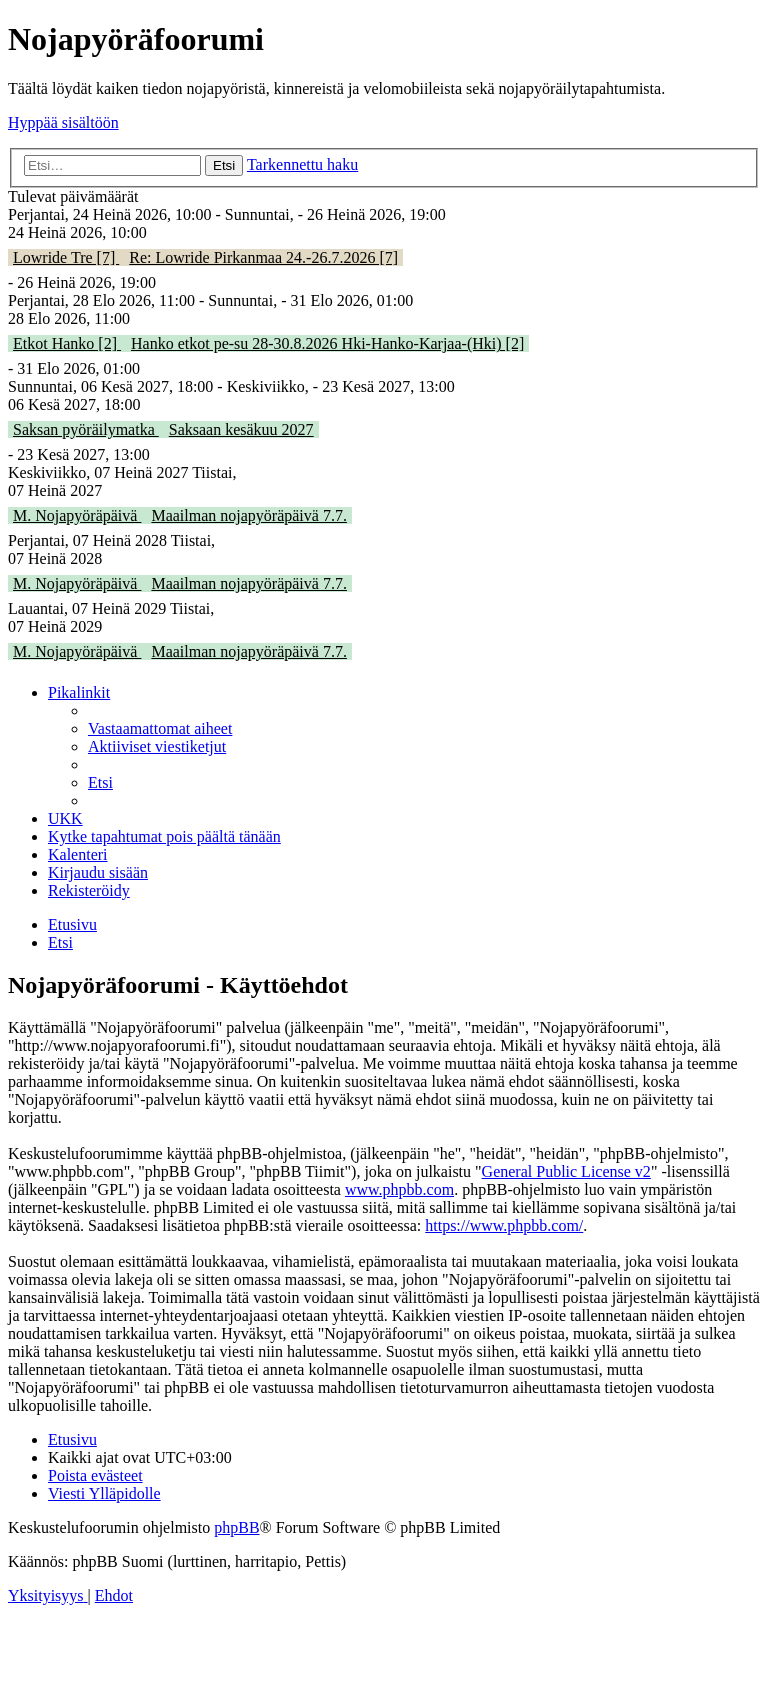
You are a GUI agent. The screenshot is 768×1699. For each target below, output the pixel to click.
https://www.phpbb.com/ (504, 1225)
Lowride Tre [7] (66, 257)
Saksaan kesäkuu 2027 (241, 429)
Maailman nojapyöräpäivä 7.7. (249, 515)
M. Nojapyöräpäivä (77, 515)
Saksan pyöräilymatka (86, 429)
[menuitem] (160, 728)
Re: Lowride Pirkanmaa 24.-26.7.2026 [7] (263, 257)
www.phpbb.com (399, 1189)
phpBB (236, 1527)
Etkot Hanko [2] (67, 343)
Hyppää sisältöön (63, 122)
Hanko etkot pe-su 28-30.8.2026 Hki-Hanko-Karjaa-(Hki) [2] (327, 343)
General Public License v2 (566, 1171)
